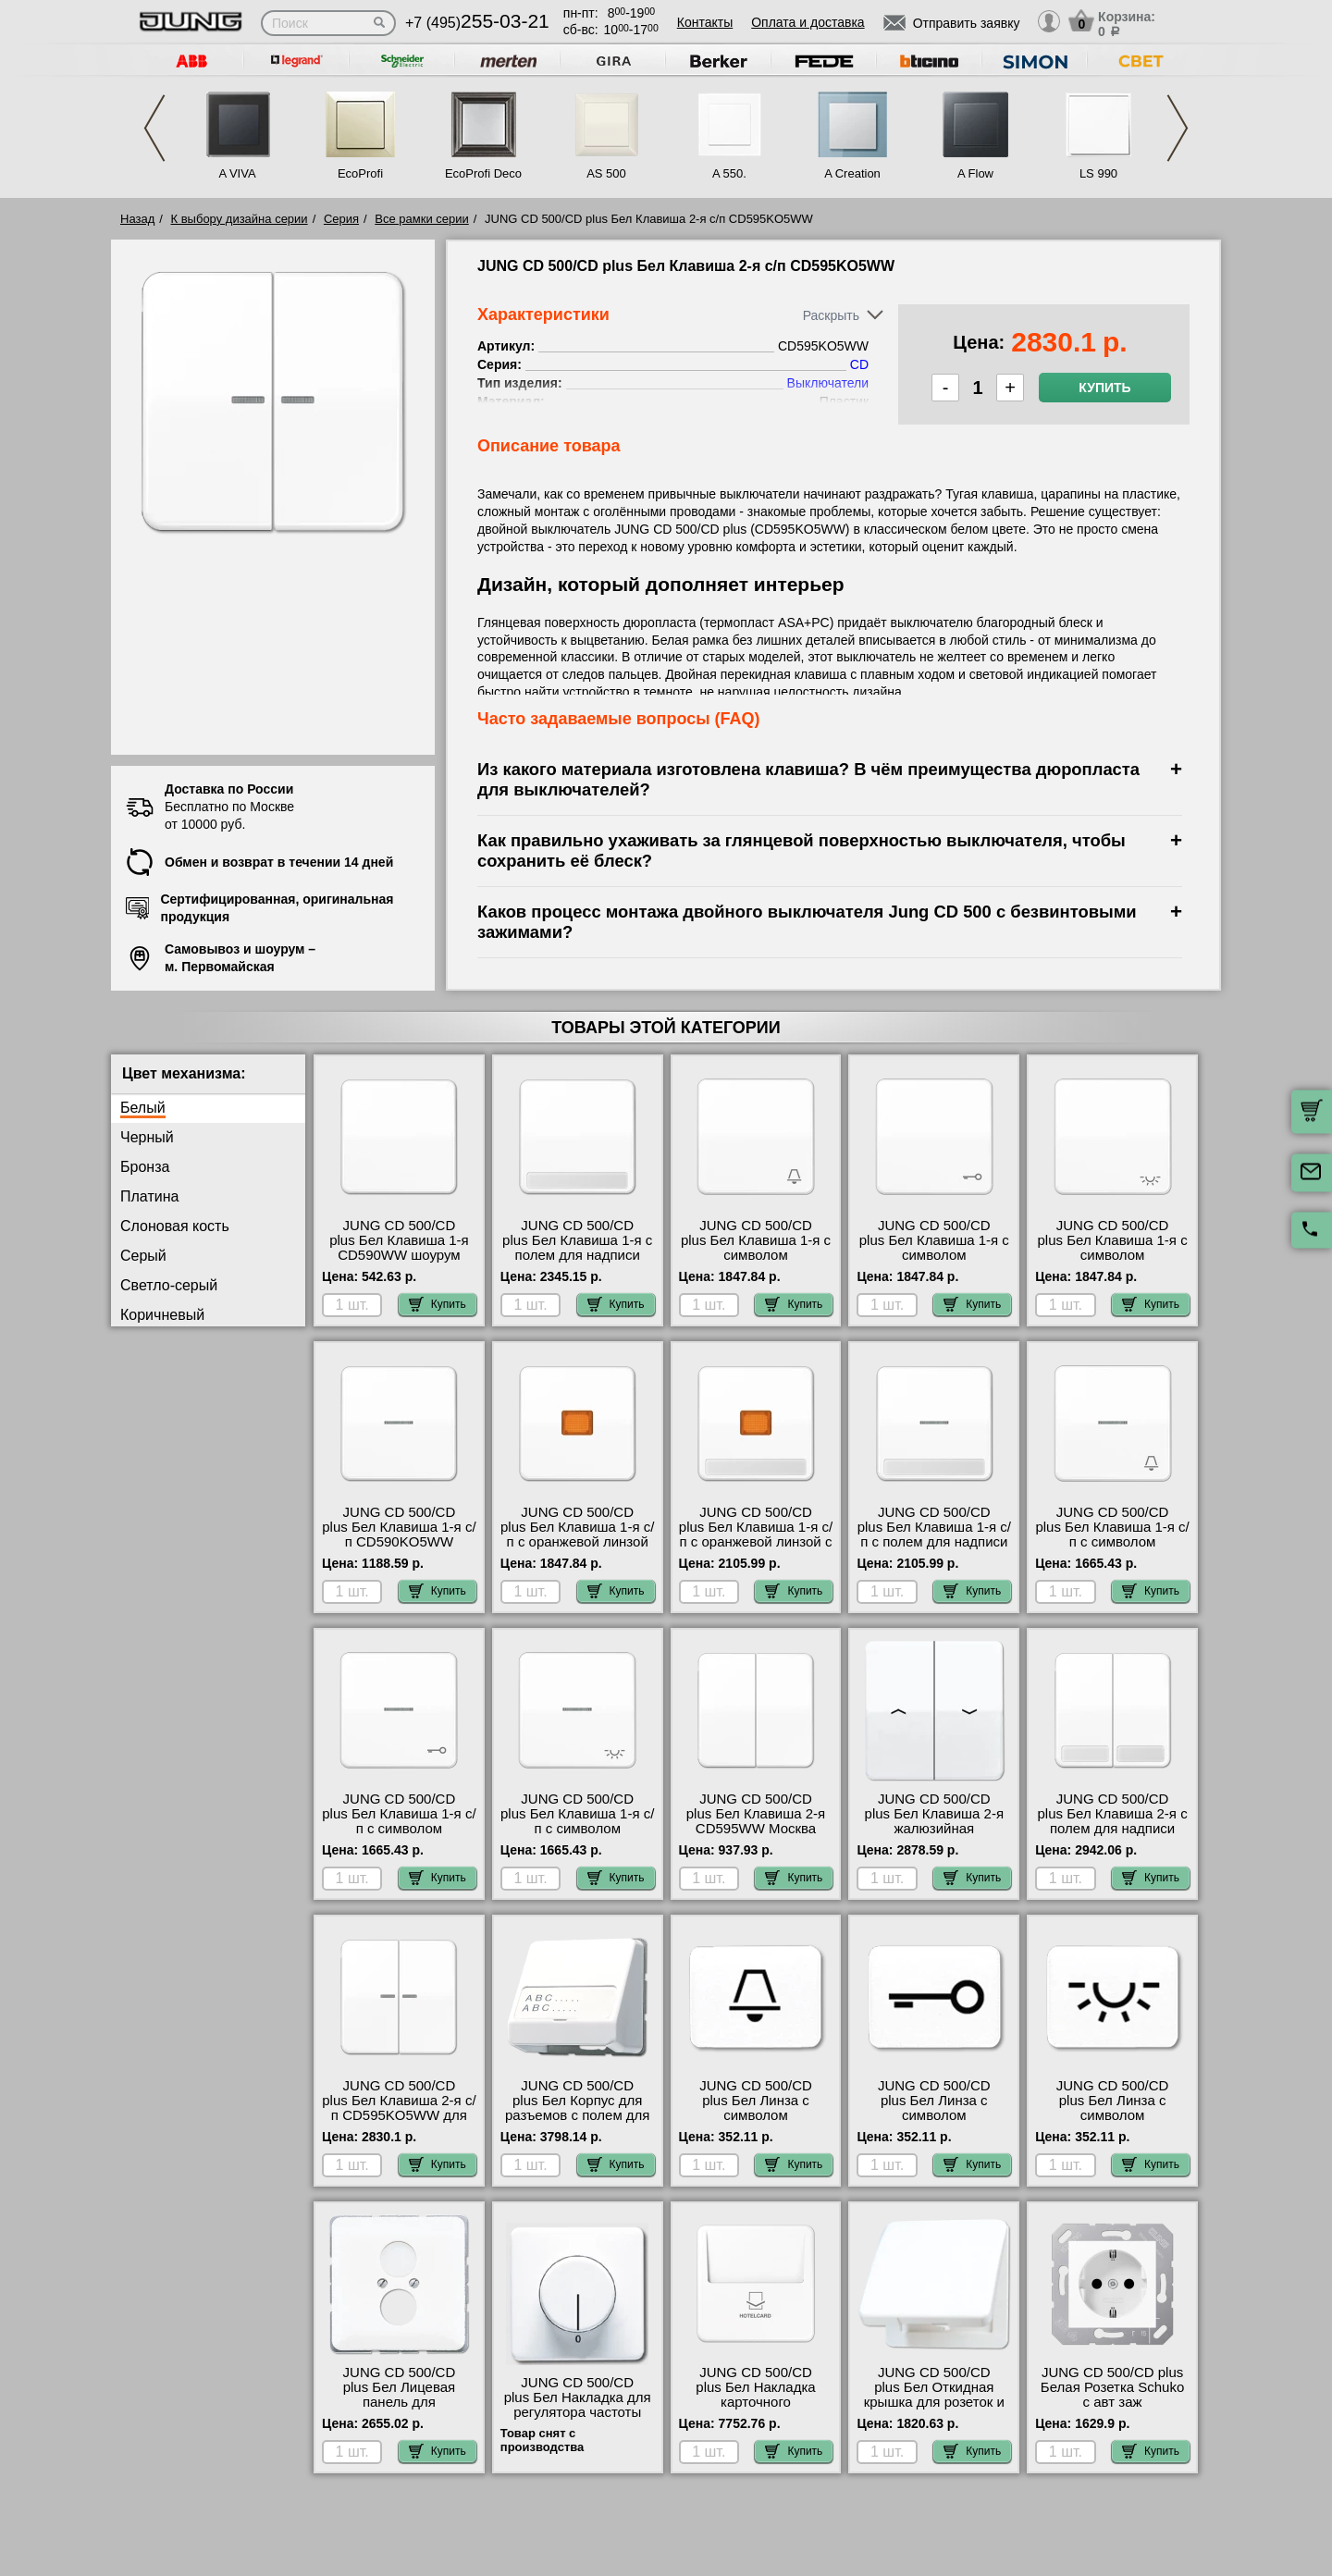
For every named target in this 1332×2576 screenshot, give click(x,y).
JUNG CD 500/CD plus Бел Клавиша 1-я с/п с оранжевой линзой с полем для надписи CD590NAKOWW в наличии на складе (755, 1549)
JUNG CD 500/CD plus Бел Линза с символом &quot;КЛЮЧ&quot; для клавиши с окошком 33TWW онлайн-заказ (934, 2122)
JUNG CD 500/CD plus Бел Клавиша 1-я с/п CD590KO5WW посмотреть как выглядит (398, 1542)
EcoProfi (360, 173)
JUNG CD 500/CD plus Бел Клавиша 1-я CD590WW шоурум (398, 1240)
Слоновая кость (174, 1226)
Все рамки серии (421, 219)
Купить (1104, 387)
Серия (341, 219)
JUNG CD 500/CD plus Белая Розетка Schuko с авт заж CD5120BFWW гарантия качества (1112, 2402)
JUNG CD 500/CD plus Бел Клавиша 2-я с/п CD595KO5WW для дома (398, 2108)
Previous (154, 128)
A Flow (975, 173)
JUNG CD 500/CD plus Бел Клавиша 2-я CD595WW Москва (755, 1814)
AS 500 (606, 173)
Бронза (144, 1167)
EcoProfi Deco (483, 173)
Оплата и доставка (807, 22)
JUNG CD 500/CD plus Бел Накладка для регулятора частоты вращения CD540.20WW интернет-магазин (577, 2419)
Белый (143, 1107)
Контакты (705, 22)
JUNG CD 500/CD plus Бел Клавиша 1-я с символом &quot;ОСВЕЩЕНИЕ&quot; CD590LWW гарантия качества (1113, 1262)
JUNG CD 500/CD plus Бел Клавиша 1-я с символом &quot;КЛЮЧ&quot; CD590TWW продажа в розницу (934, 1262)
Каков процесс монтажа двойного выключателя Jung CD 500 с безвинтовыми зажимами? (807, 922)
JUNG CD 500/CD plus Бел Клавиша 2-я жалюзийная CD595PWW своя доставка (934, 1829)
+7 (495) (477, 23)
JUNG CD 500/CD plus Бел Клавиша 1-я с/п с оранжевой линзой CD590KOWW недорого (577, 1534)
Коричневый (162, 1315)
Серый (143, 1255)
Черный (147, 1137)
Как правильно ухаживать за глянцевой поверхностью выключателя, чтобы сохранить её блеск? (801, 850)
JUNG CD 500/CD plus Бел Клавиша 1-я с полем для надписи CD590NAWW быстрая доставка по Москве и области (577, 1262)
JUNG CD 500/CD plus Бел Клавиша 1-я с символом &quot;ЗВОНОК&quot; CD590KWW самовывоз (755, 1255)
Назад (137, 219)
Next (1177, 128)
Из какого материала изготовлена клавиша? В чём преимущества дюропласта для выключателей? (808, 779)
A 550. (729, 173)
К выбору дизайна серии (239, 219)
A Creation (852, 173)
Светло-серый (168, 1285)
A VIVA (236, 173)
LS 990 (1098, 173)
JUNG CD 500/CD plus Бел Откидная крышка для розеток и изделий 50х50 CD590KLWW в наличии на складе (934, 2409)
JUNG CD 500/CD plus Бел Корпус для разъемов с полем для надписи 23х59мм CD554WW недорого (577, 2115)
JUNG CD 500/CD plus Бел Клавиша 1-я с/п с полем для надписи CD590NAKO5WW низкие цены (934, 1542)
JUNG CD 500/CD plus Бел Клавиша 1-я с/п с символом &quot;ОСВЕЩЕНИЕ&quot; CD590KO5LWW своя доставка (577, 1836)
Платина (149, 1196)
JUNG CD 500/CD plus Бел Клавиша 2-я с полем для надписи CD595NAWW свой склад (1113, 1829)
